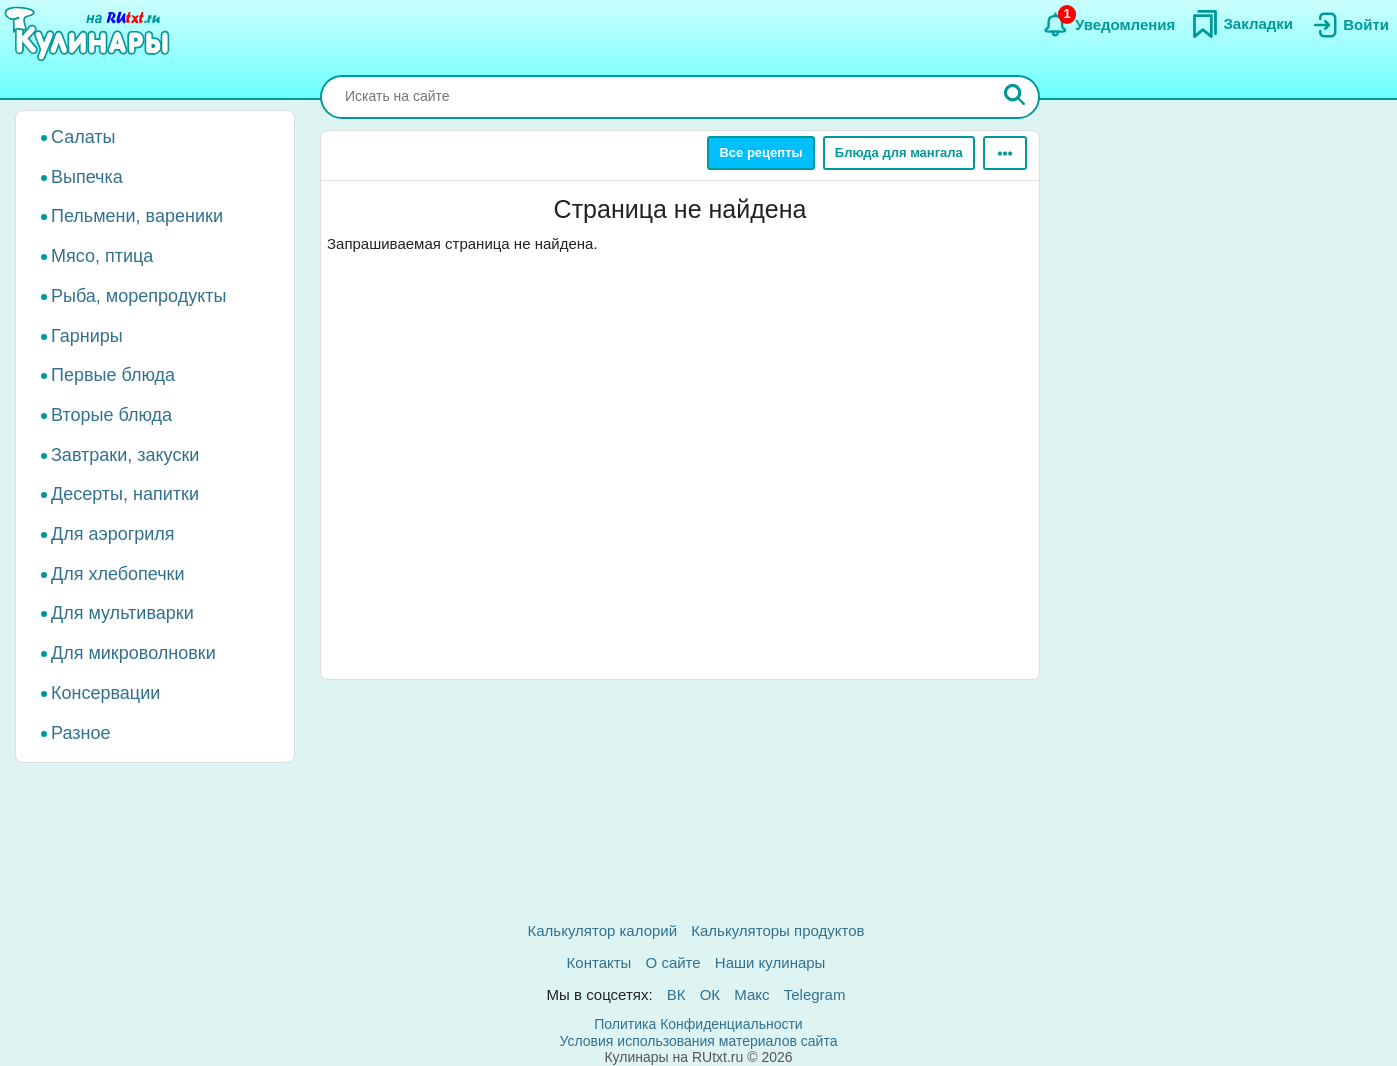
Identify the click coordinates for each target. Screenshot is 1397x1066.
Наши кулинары (770, 962)
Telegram (815, 994)
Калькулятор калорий (603, 930)
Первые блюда (113, 375)
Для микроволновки (133, 653)
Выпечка (87, 177)
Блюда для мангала (899, 152)
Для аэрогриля (113, 534)
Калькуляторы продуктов (777, 930)
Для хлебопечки (118, 574)
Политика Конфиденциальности (698, 1024)
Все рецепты (760, 152)
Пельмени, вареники (137, 216)
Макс (751, 994)
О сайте (673, 962)
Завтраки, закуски (125, 455)
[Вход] (1349, 25)
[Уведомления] (1108, 25)
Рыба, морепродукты (138, 296)
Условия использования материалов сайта (699, 1041)
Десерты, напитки (125, 494)
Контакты (599, 962)
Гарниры (87, 336)
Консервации (105, 693)
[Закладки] (1242, 24)
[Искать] (1015, 97)
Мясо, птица (102, 256)
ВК (676, 994)
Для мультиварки (122, 613)
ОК (710, 994)
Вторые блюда (111, 415)
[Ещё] (1005, 153)
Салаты (83, 137)
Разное (80, 733)
